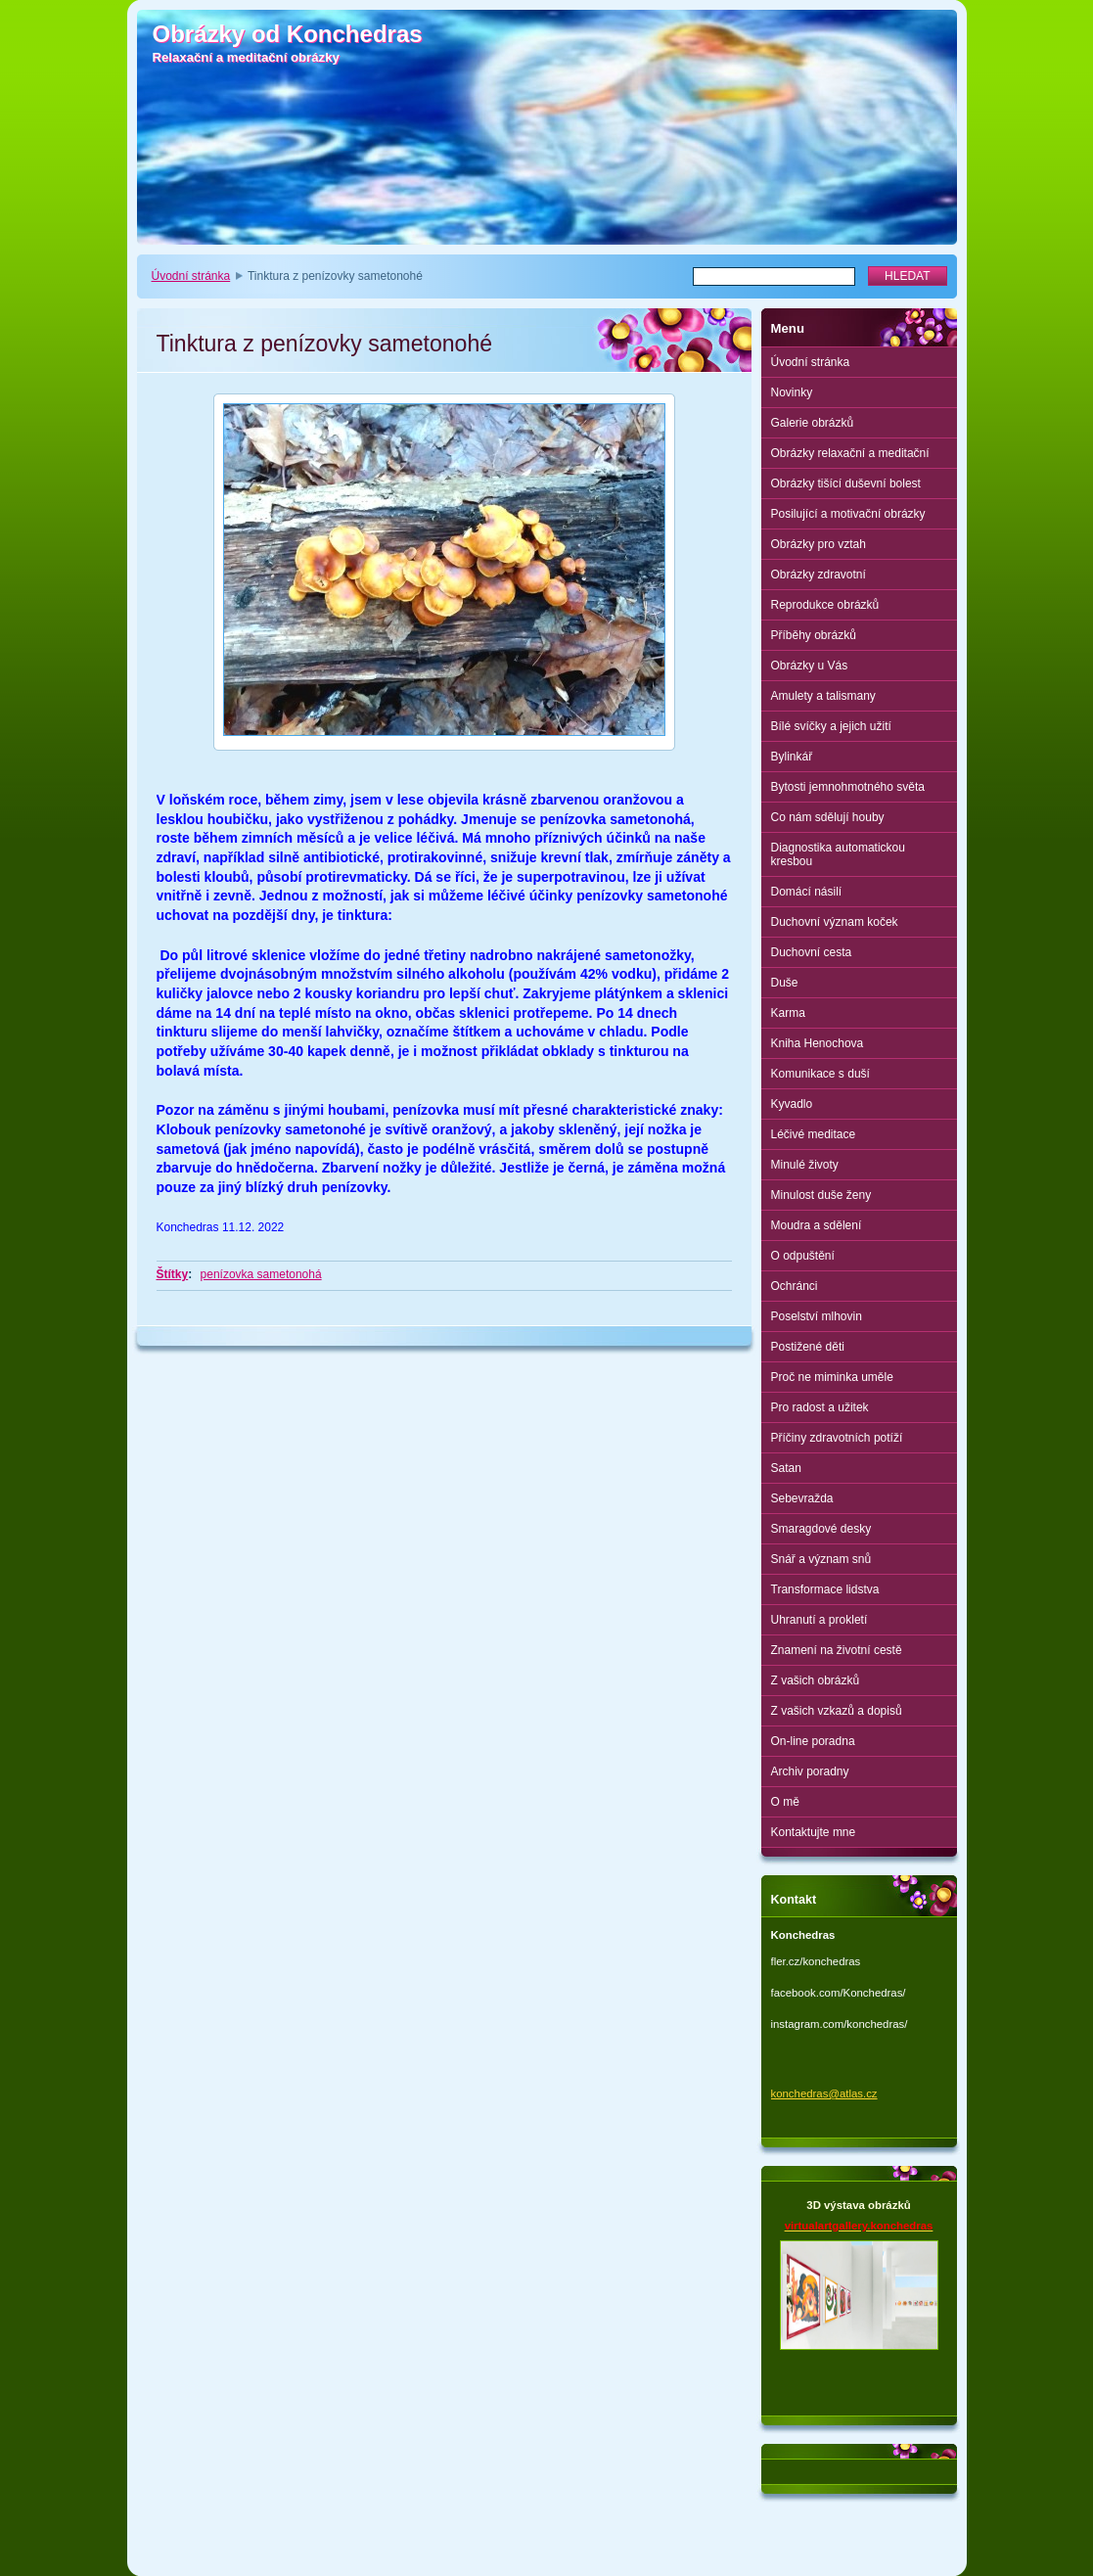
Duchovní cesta (811, 952)
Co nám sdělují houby (828, 817)
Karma (788, 1013)
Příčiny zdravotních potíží (837, 1438)
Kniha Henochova (817, 1043)
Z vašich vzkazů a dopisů (836, 1711)
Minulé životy (805, 1165)
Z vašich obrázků (815, 1680)
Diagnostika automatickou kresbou (838, 854)
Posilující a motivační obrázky (848, 514)
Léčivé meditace (813, 1134)
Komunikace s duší (820, 1074)
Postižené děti (807, 1347)
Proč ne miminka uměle (832, 1377)
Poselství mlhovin (816, 1316)
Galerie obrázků (812, 423)
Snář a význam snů (821, 1559)
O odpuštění (803, 1256)
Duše (784, 982)
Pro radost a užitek (820, 1407)
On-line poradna (813, 1741)
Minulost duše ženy (821, 1195)
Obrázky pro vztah (818, 544)
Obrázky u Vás (809, 665)
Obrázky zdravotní (818, 574)
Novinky (792, 392)
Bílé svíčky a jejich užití (831, 726)
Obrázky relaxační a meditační (850, 453)
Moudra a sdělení (816, 1225)
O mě (785, 1802)
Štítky (173, 1274)
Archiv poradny (810, 1771)
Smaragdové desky (821, 1529)
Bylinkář (792, 756)
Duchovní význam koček (834, 922)
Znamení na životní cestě (836, 1650)
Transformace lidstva (825, 1589)
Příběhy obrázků (813, 635)
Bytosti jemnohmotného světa (848, 787)
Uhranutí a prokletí (819, 1620)
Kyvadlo (792, 1104)
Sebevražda (802, 1498)
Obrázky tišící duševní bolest (846, 483)
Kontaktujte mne (813, 1832)
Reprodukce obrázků (825, 605)
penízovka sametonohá (261, 1274)
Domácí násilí (807, 891)
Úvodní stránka (191, 276)
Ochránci (794, 1286)
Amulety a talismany (823, 696)
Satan (786, 1468)
